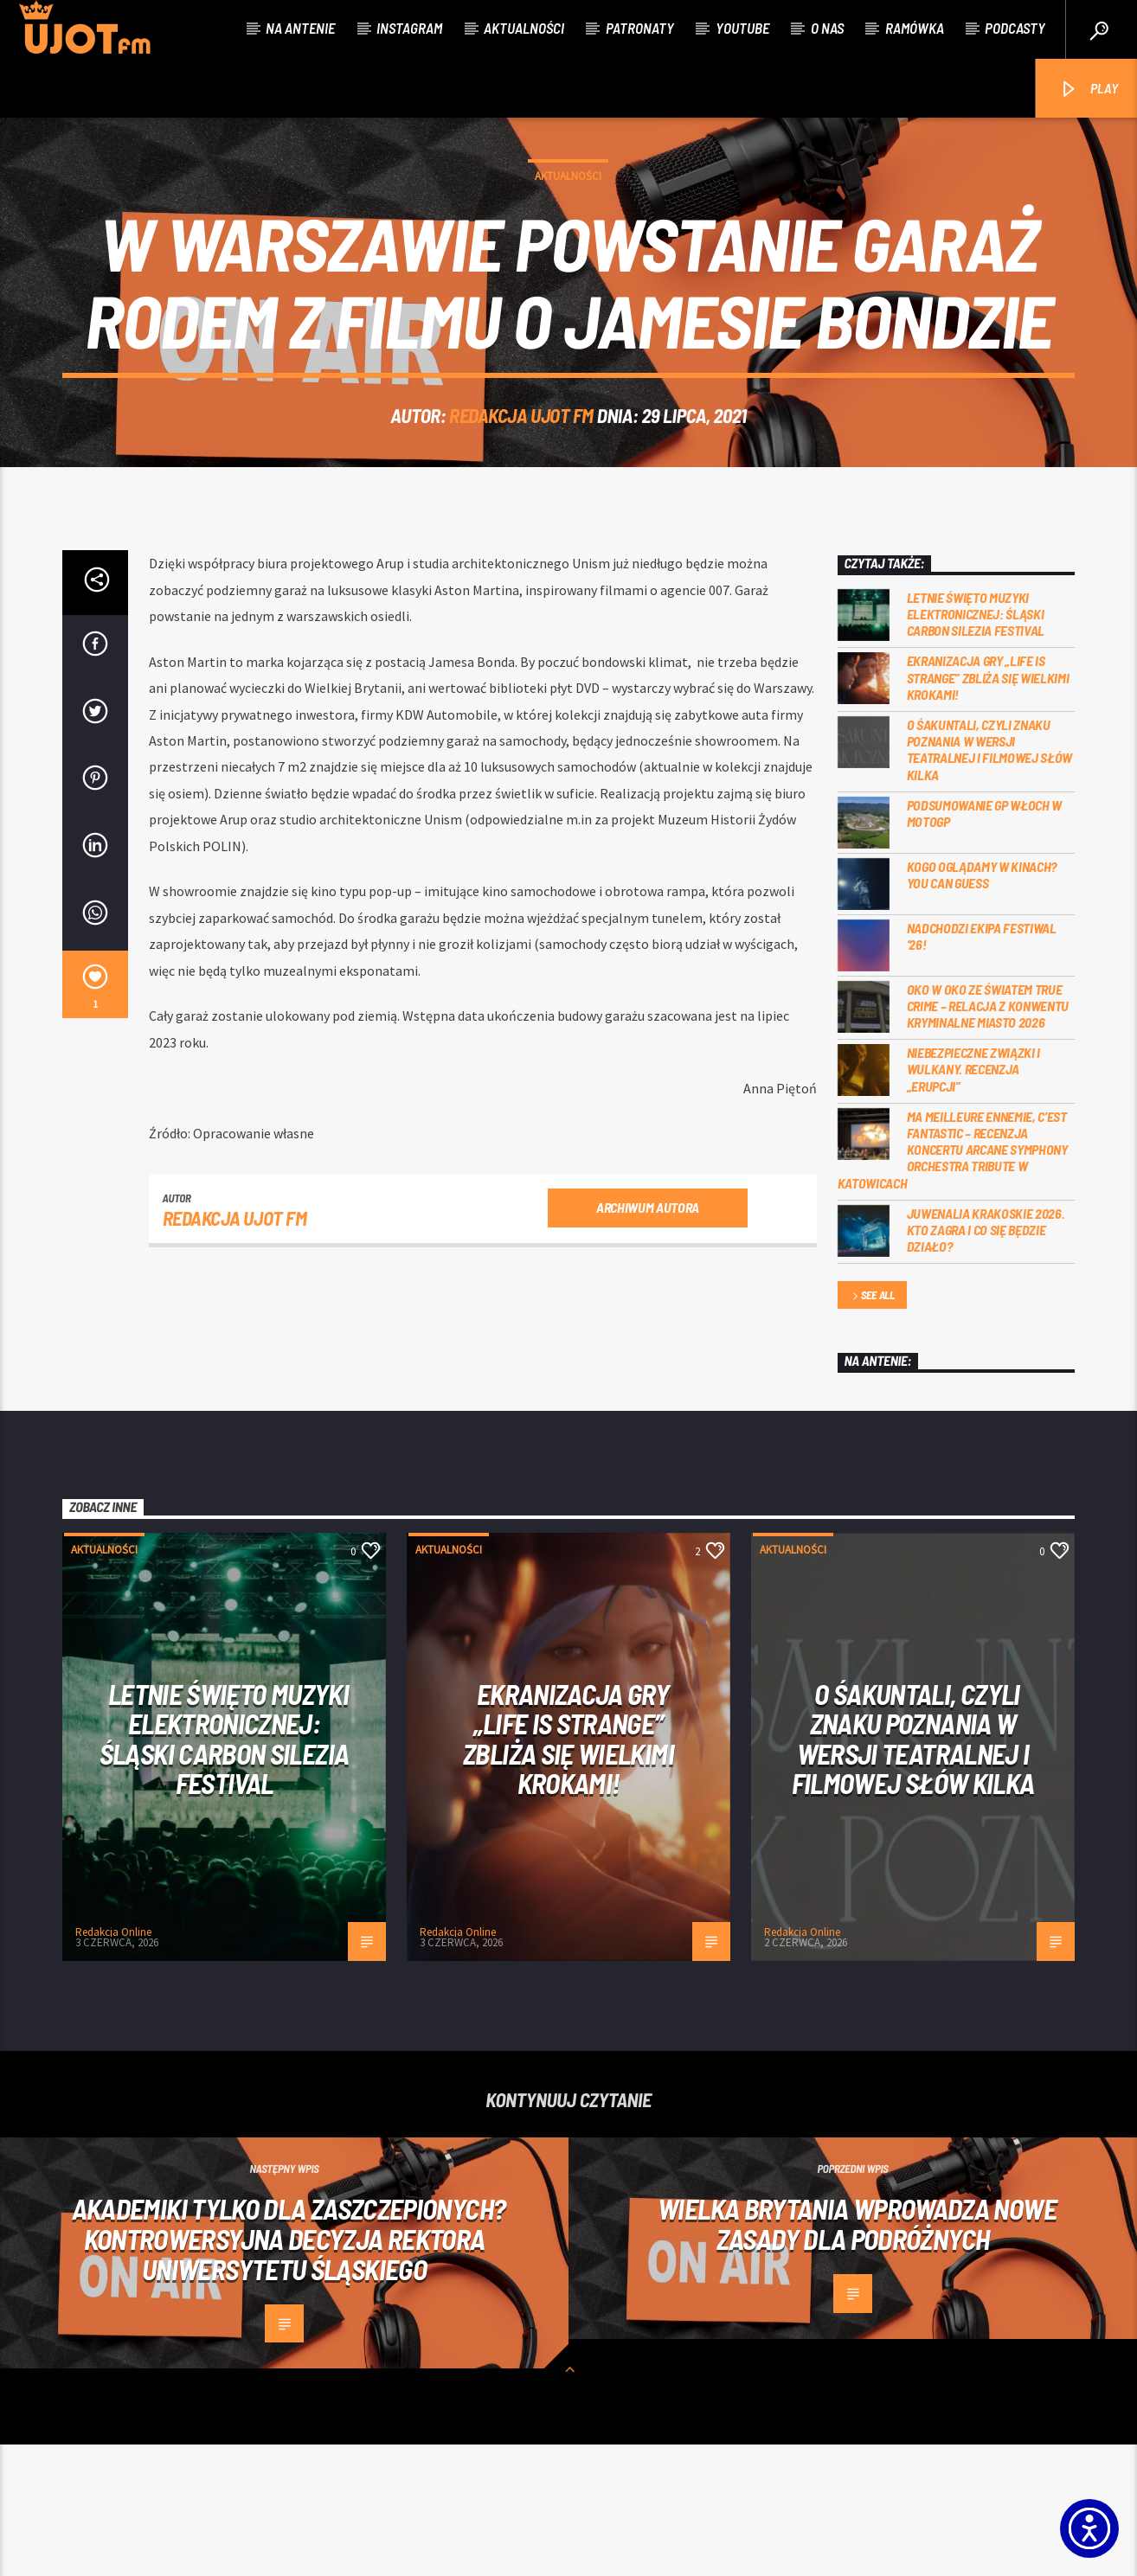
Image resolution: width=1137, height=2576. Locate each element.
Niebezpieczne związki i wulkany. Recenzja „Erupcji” (974, 1200)
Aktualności (524, 27)
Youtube (742, 27)
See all (872, 1427)
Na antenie (300, 27)
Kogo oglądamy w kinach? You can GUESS (982, 1006)
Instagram (409, 27)
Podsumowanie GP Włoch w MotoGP (985, 944)
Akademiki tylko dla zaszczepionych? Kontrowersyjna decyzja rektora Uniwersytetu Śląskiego (289, 2369)
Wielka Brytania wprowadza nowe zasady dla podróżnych (857, 2355)
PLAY (1088, 89)
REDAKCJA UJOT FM (521, 481)
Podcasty (1015, 27)
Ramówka (914, 27)
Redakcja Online (113, 2063)
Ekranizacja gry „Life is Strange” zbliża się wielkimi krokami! (988, 808)
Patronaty (640, 27)
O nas (827, 27)
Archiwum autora (647, 1338)
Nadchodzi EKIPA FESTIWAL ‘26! (982, 1067)
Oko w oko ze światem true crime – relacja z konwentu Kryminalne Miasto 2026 (988, 1137)
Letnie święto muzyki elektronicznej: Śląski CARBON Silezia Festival (976, 745)
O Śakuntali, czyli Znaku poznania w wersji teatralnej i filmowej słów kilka (990, 881)
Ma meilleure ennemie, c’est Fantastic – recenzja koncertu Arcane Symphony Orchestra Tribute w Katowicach (953, 1281)
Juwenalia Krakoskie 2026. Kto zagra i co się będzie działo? (986, 1361)
